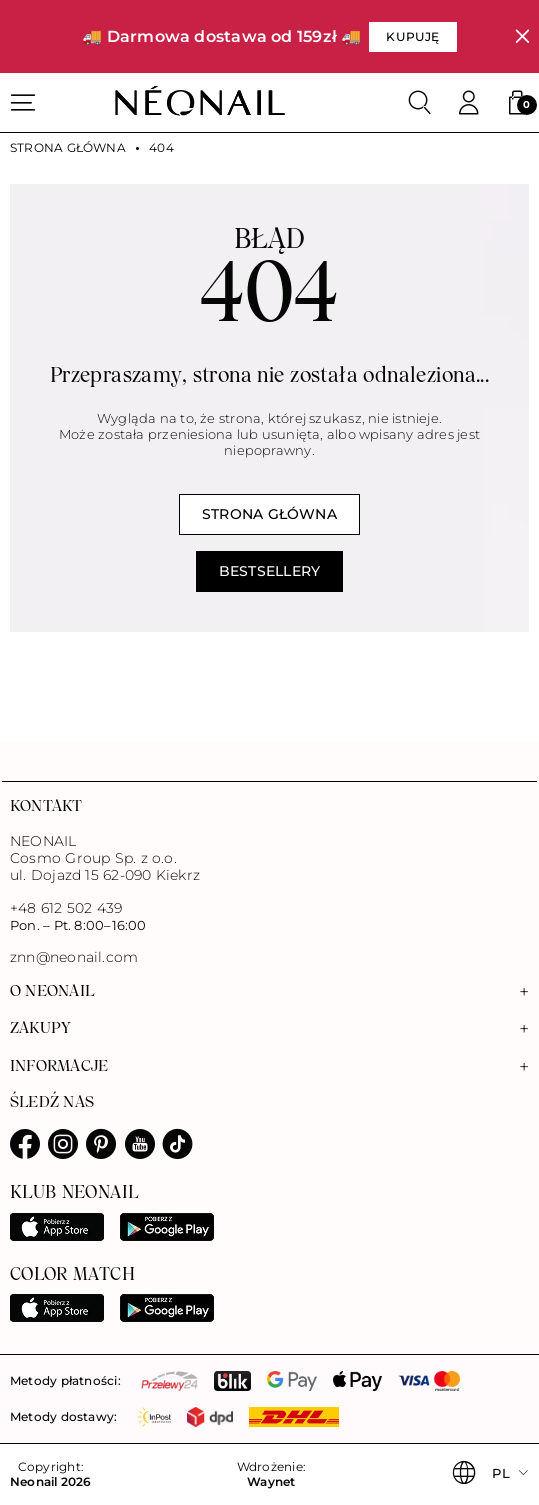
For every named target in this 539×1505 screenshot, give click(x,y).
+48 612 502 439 (66, 908)
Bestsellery (269, 571)
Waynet (271, 1482)
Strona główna (68, 148)
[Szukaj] (420, 103)
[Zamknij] (522, 36)
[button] (517, 103)
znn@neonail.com (74, 957)
